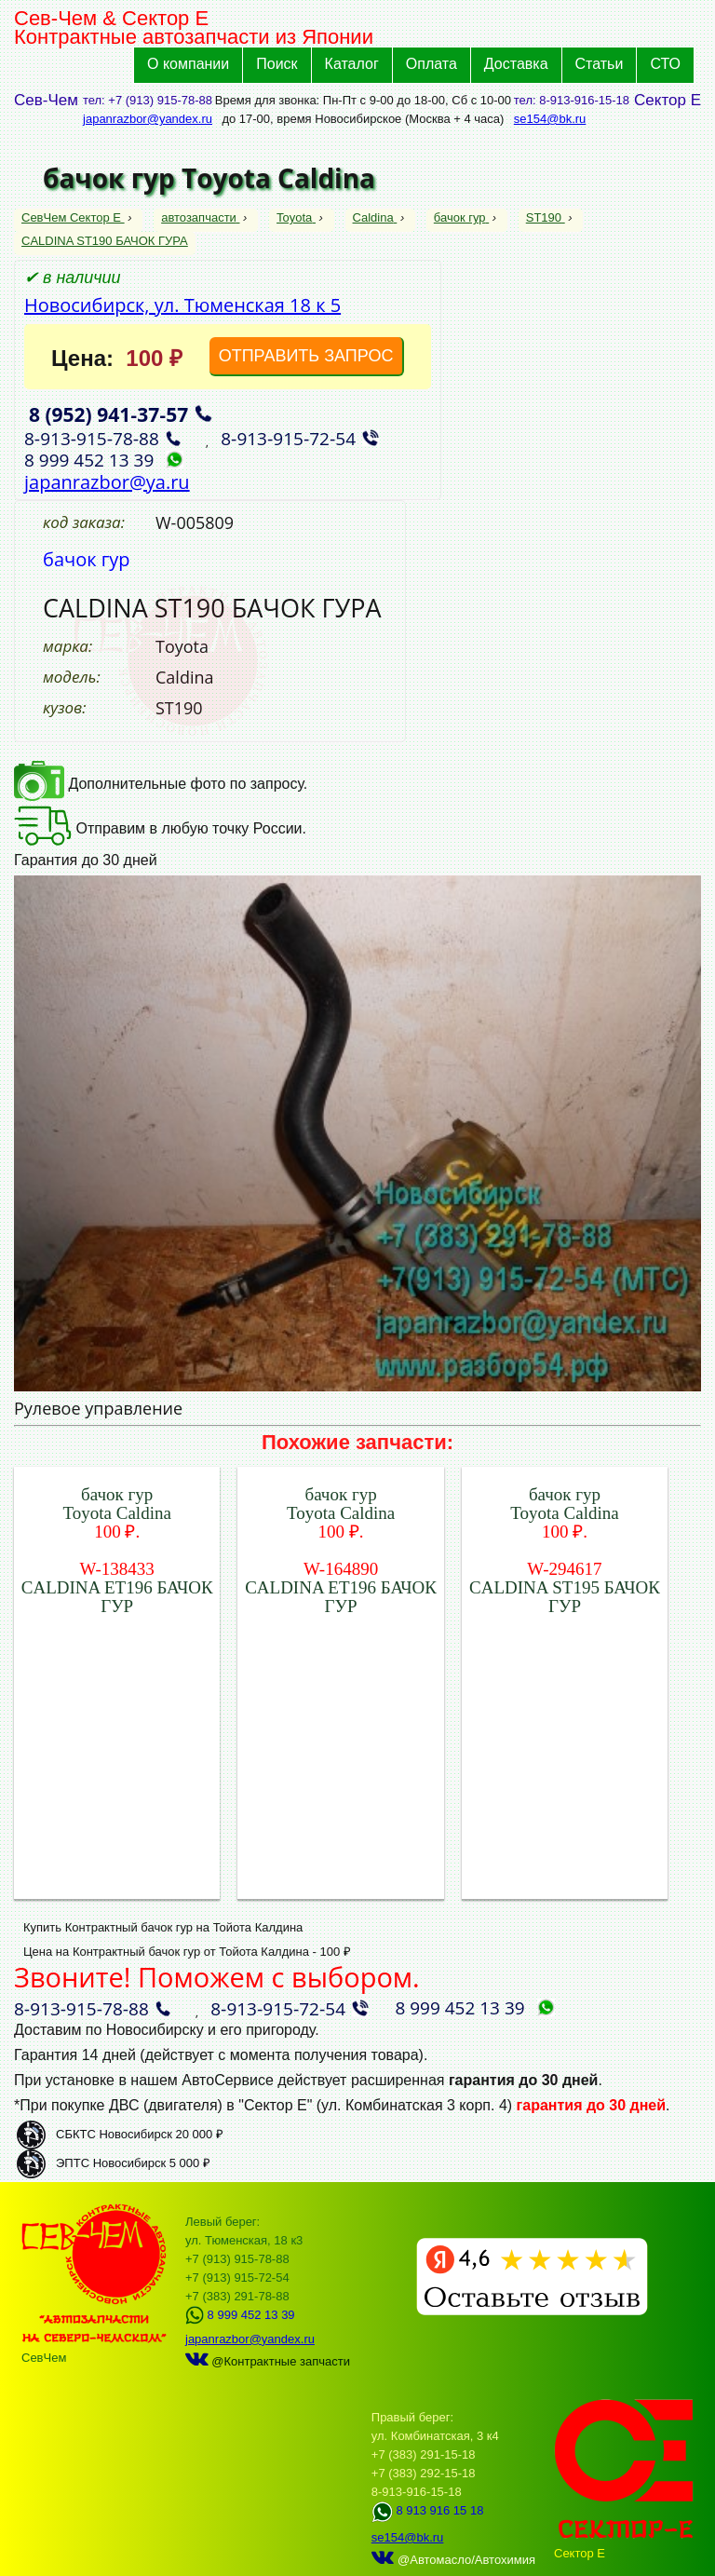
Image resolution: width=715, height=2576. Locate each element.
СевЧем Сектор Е (73, 217)
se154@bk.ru (550, 119)
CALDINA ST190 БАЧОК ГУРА (104, 241)
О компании (188, 64)
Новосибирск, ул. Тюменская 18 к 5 (182, 305)
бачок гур (461, 217)
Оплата (431, 64)
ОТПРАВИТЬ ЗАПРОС (306, 355)
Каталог (352, 64)
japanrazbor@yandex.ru (147, 119)
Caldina (375, 217)
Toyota (296, 217)
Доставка (516, 64)
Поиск (276, 64)
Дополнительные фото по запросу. (160, 784)
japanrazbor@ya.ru (107, 482)
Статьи (599, 64)
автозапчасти (200, 217)
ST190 (545, 217)
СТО (665, 64)
